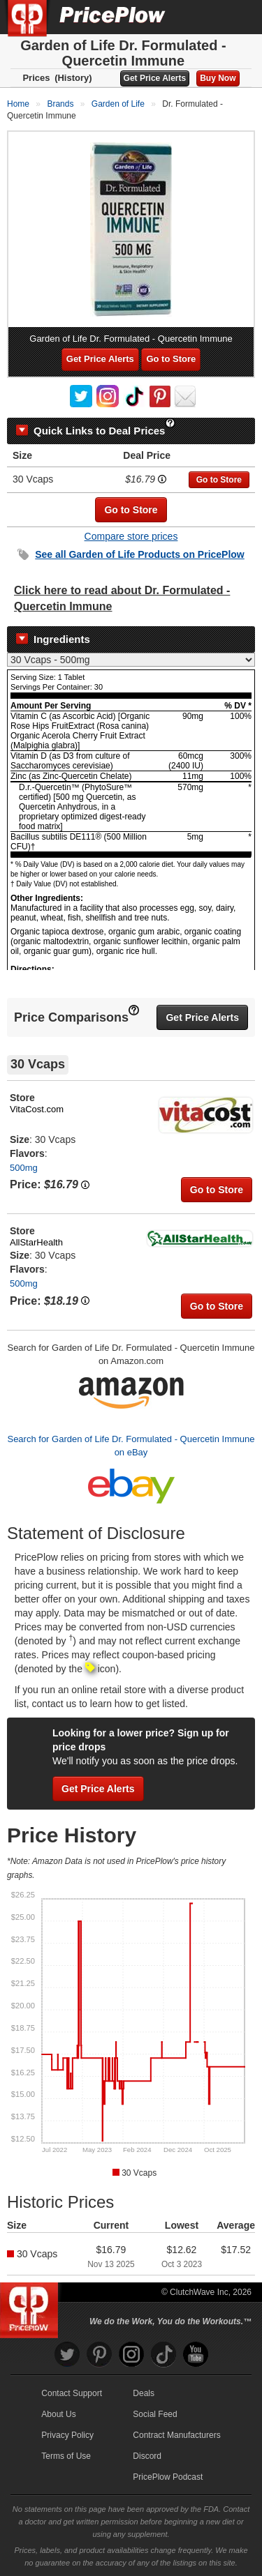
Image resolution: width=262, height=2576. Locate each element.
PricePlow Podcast (168, 2477)
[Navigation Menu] (237, 17)
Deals (143, 2393)
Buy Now (217, 78)
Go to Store (171, 359)
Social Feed (155, 2414)
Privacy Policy (67, 2435)
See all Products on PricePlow (140, 554)
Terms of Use (66, 2456)
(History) (73, 78)
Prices (36, 78)
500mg (24, 1167)
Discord (147, 2456)
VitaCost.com (37, 1109)
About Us (58, 2414)
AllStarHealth (36, 1242)
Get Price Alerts (155, 78)
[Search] (204, 17)
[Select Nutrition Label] (131, 660)
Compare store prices (131, 536)
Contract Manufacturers (176, 2435)
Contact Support (71, 2393)
